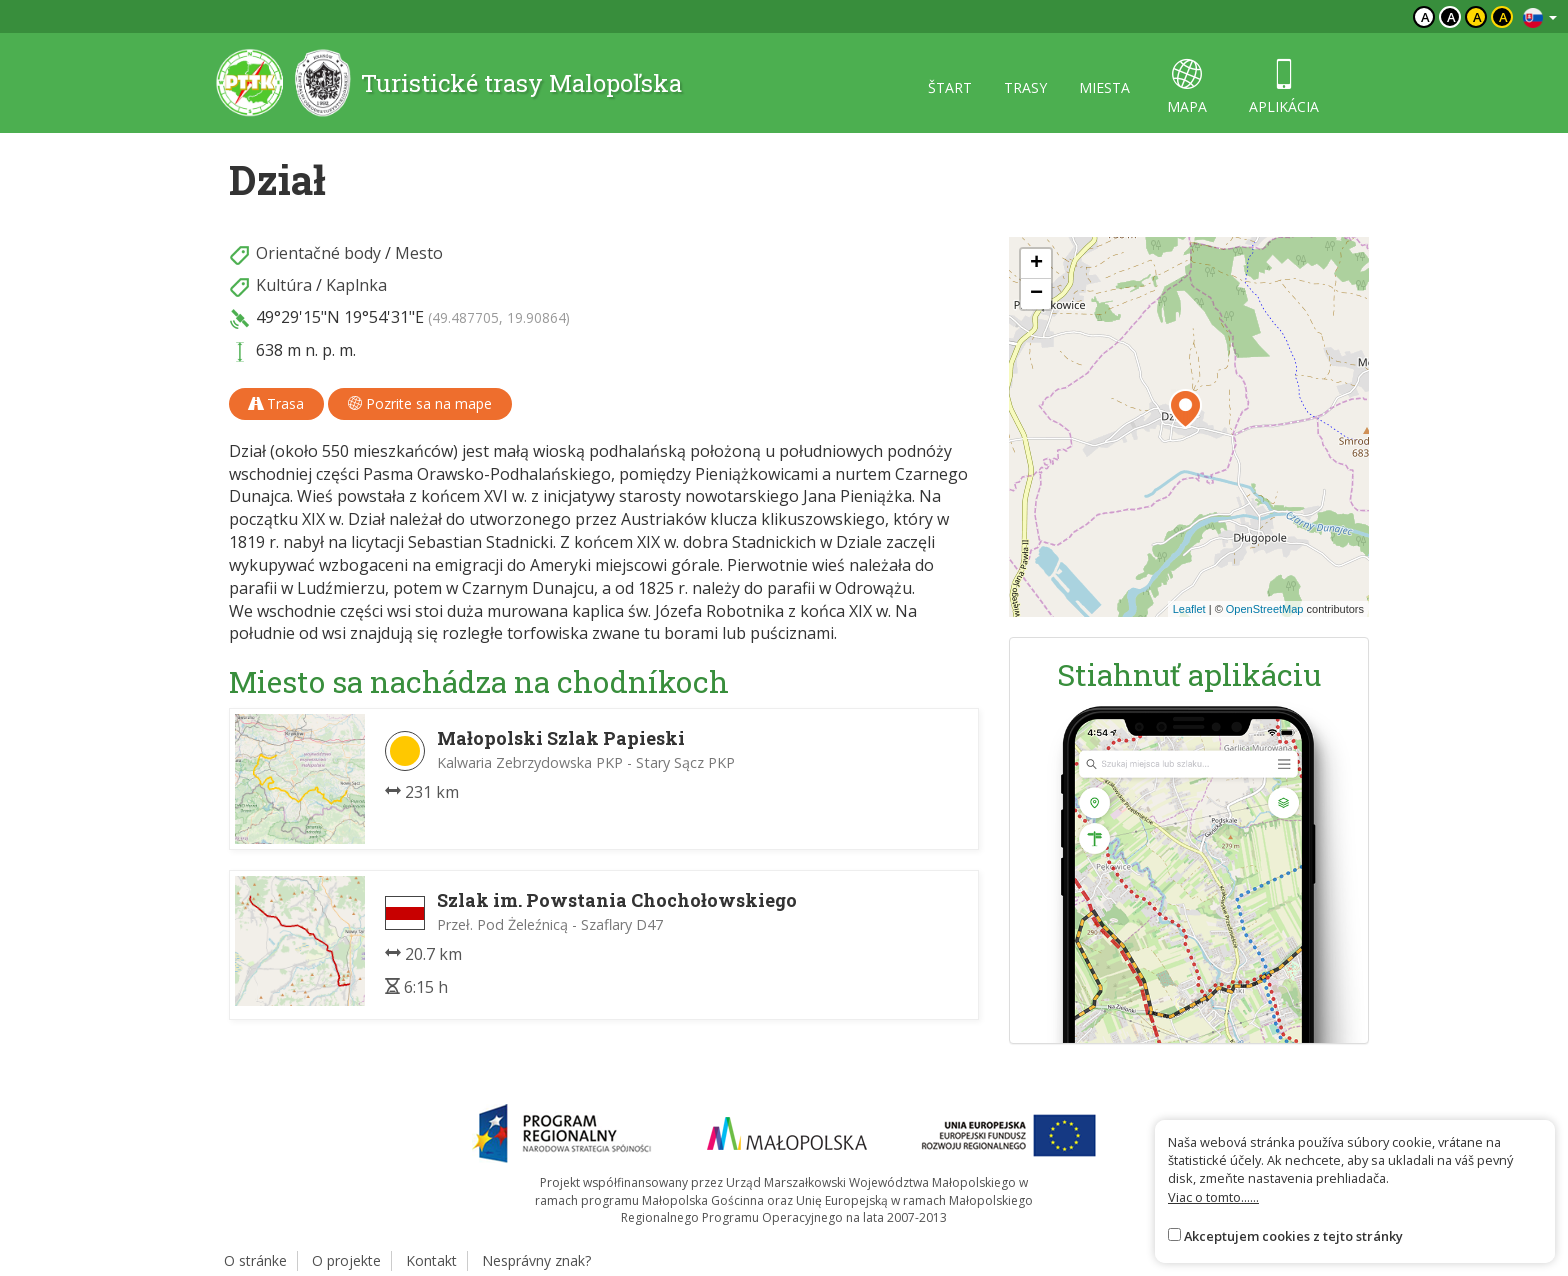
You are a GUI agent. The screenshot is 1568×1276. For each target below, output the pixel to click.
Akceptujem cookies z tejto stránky (1293, 1236)
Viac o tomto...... (1213, 1197)
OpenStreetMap (1265, 609)
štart (950, 87)
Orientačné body (318, 253)
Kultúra (284, 285)
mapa (1187, 87)
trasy (1025, 87)
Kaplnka (356, 285)
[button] (1185, 409)
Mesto (419, 253)
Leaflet (1189, 609)
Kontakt (431, 1260)
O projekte (346, 1260)
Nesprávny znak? (536, 1260)
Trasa (276, 403)
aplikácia (1284, 87)
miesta (1104, 87)
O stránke (255, 1260)
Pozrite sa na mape (420, 403)
